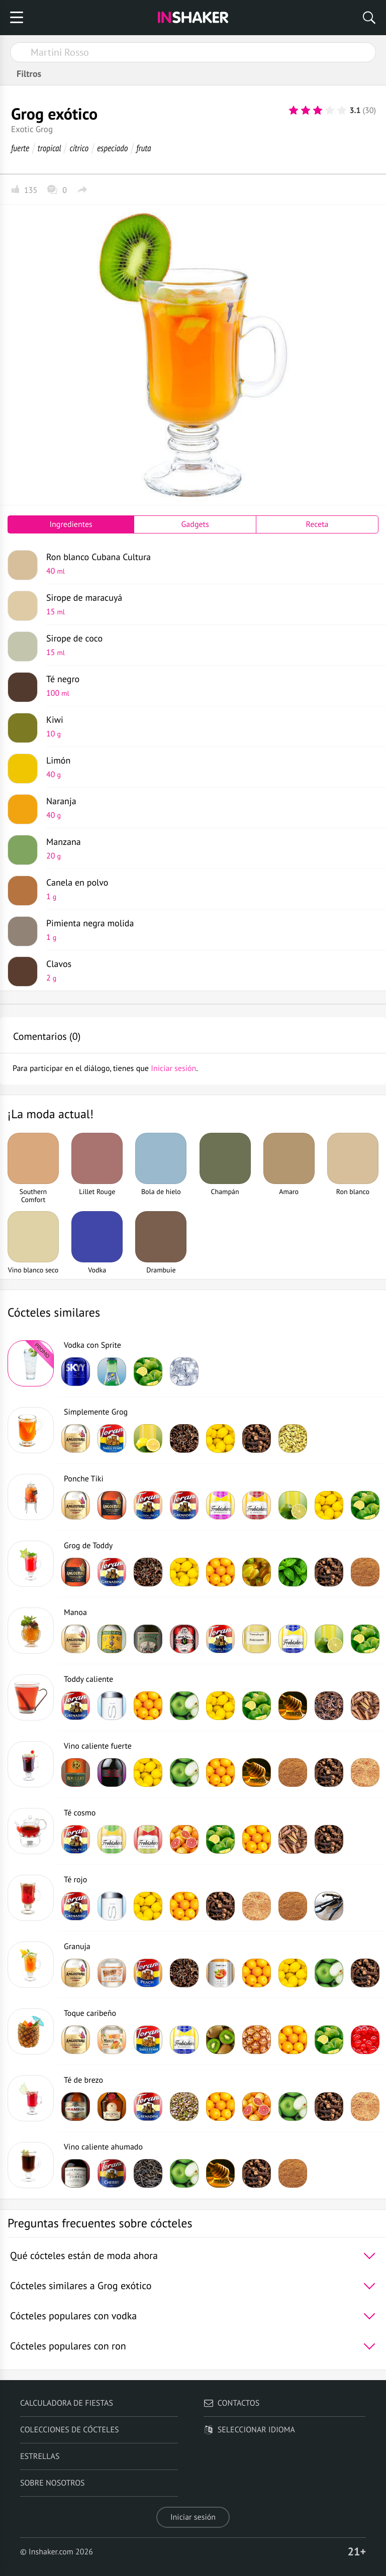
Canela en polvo (208, 889)
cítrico (78, 148)
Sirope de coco (208, 645)
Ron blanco (208, 563)
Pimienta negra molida (208, 929)
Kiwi (208, 726)
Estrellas (40, 2456)
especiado (112, 148)
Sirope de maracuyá (208, 604)
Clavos (208, 970)
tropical (49, 148)
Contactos (231, 2403)
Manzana (208, 848)
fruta (143, 148)
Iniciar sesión (193, 2517)
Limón (208, 767)
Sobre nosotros (52, 2483)
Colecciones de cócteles (69, 2430)
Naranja (208, 807)
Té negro (208, 685)
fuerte (20, 148)
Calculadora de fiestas (66, 2403)
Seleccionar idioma (249, 2430)
